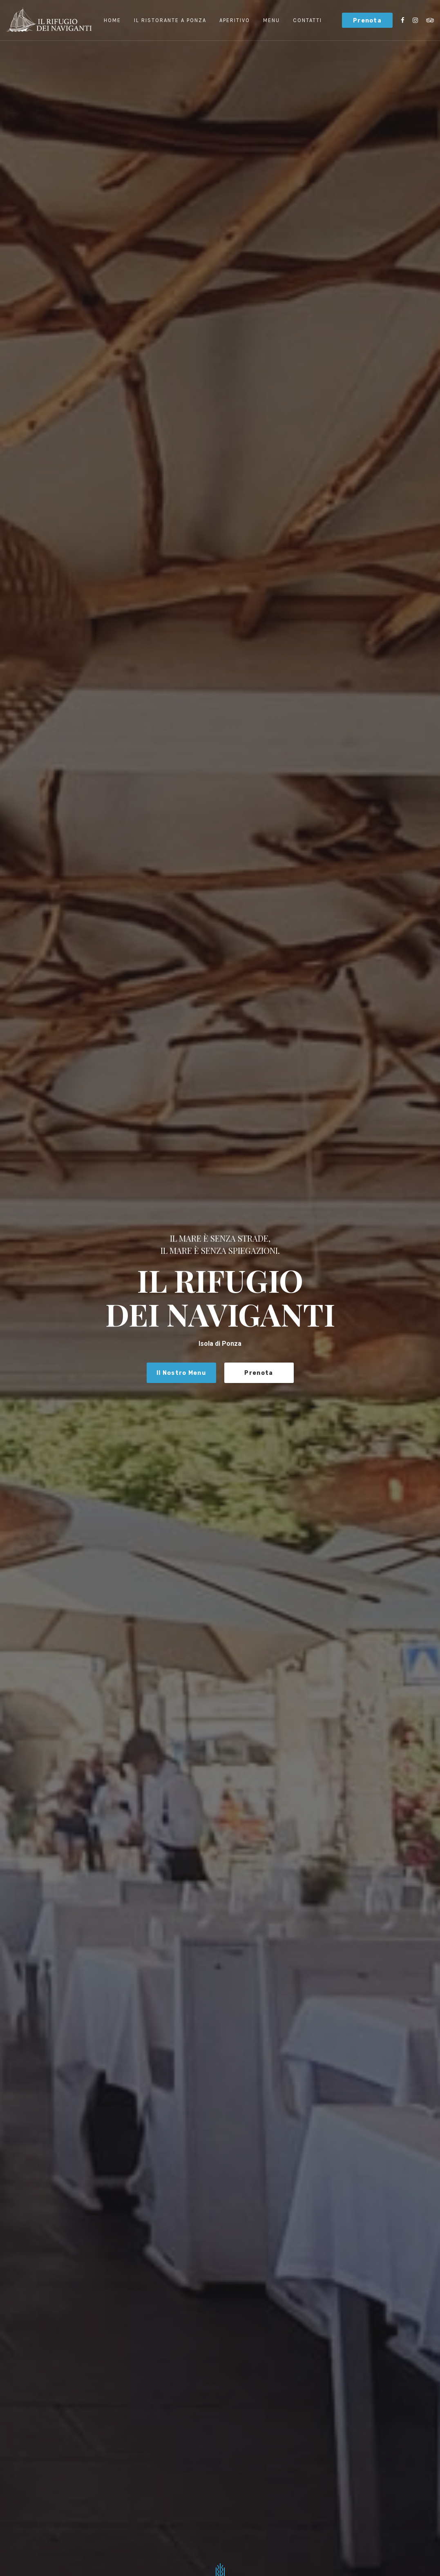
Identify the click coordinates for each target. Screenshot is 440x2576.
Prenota (367, 20)
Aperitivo (234, 20)
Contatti (307, 20)
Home (112, 20)
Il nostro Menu (181, 1373)
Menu (271, 20)
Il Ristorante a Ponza (170, 20)
